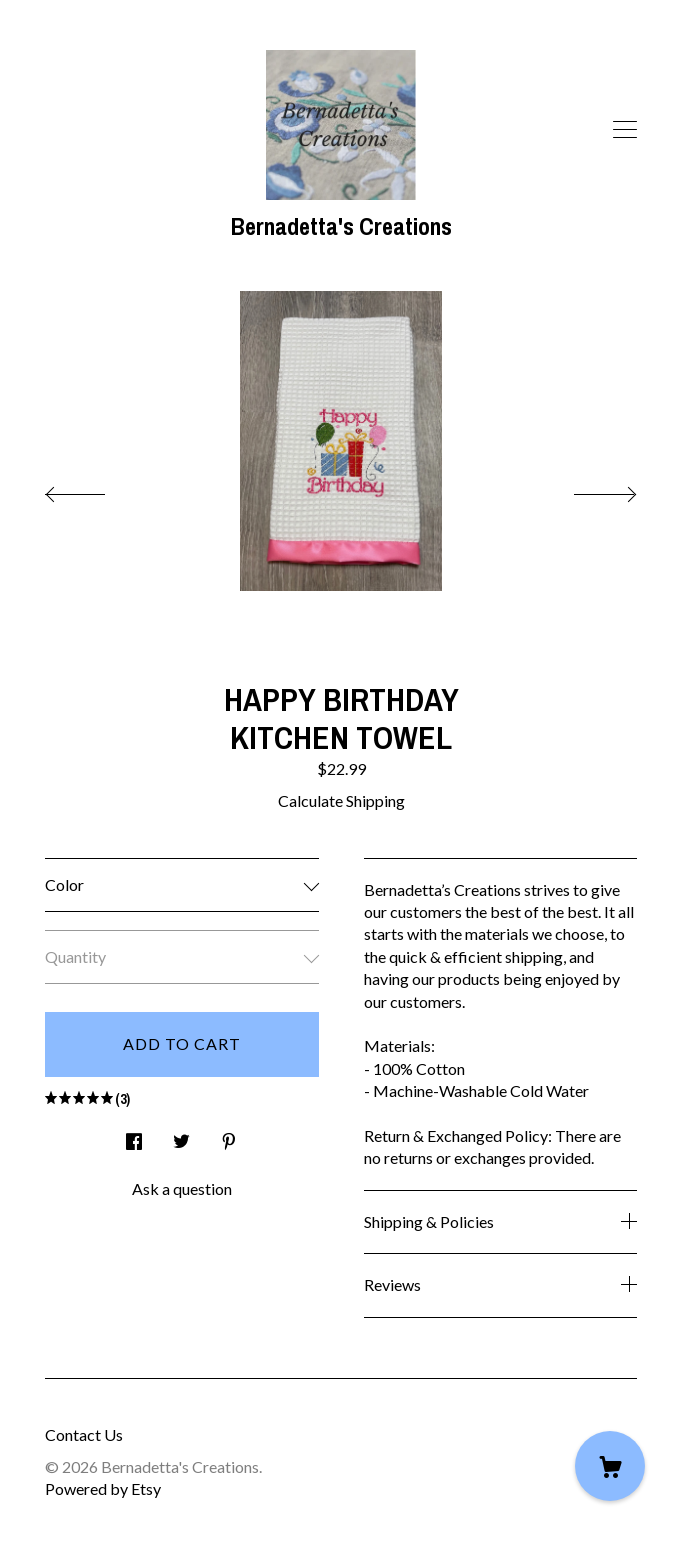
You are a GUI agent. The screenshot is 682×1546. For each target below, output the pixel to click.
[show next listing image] (587, 489)
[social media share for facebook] (134, 1135)
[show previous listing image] (95, 489)
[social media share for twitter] (181, 1135)
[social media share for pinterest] (229, 1135)
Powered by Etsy (103, 1488)
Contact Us (84, 1434)
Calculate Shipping (341, 800)
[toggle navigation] (625, 130)
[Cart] (610, 1466)
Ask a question (182, 1188)
